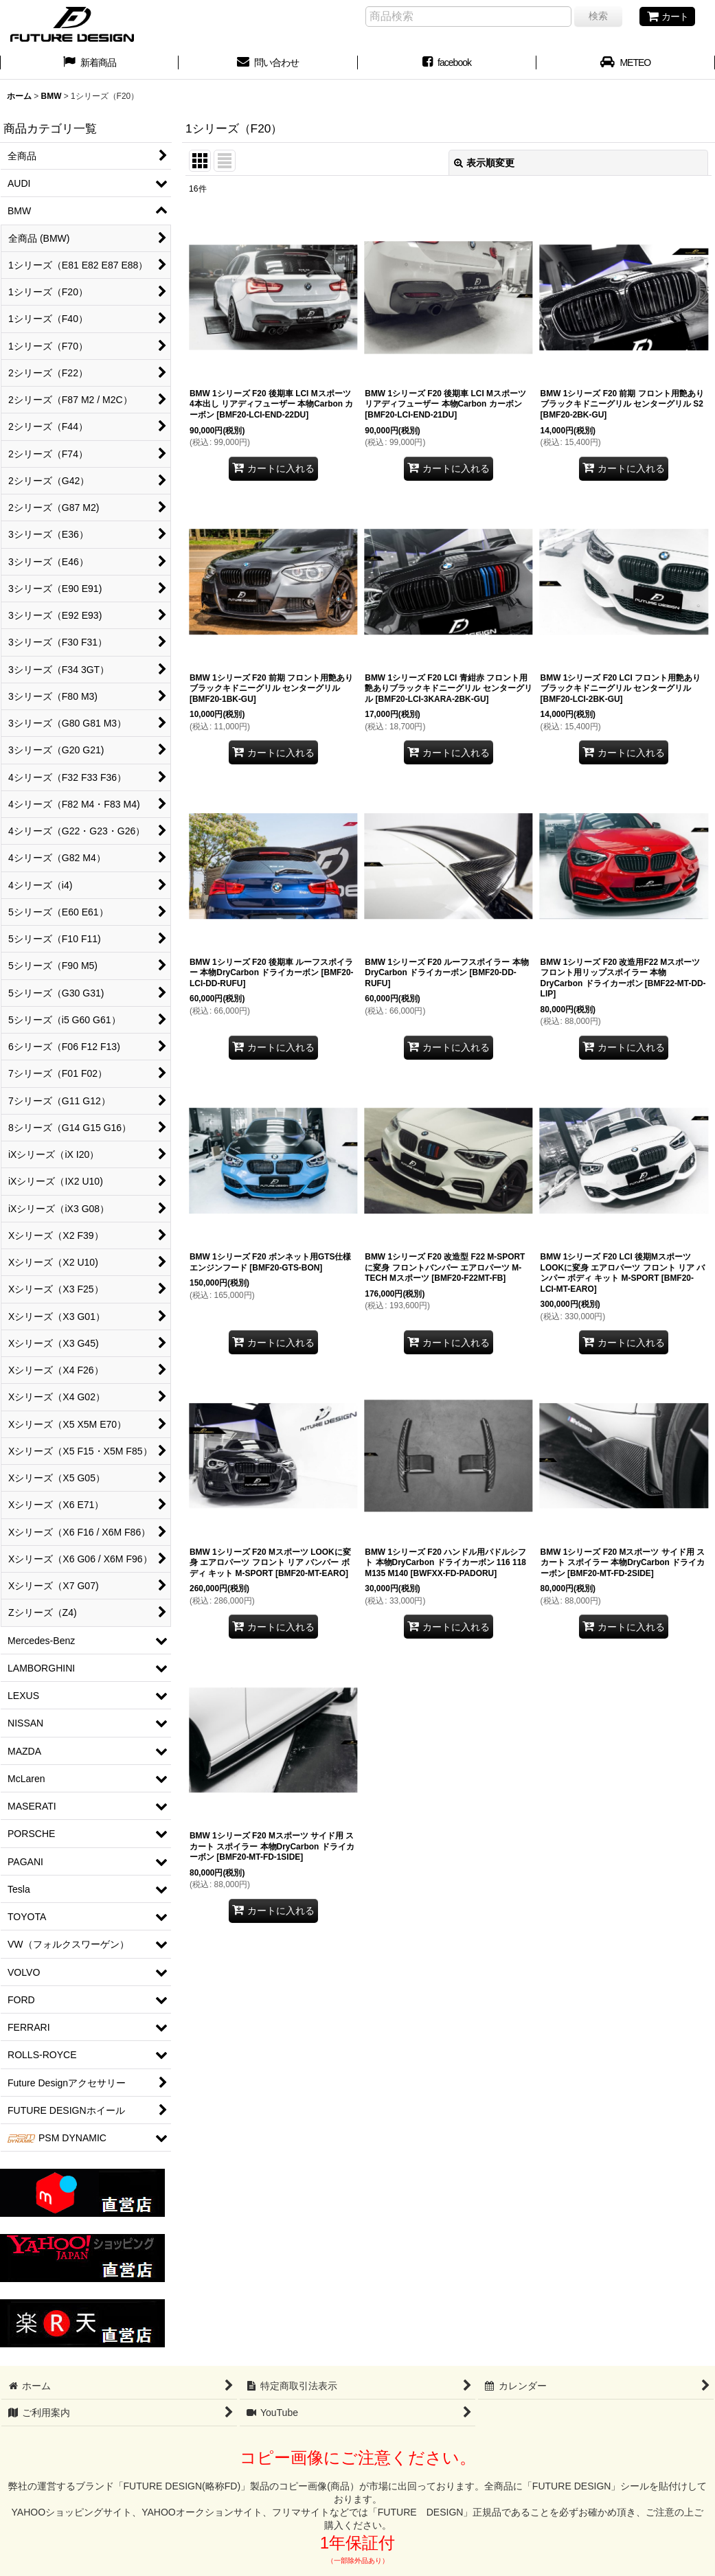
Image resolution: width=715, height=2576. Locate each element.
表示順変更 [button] (484, 162)
